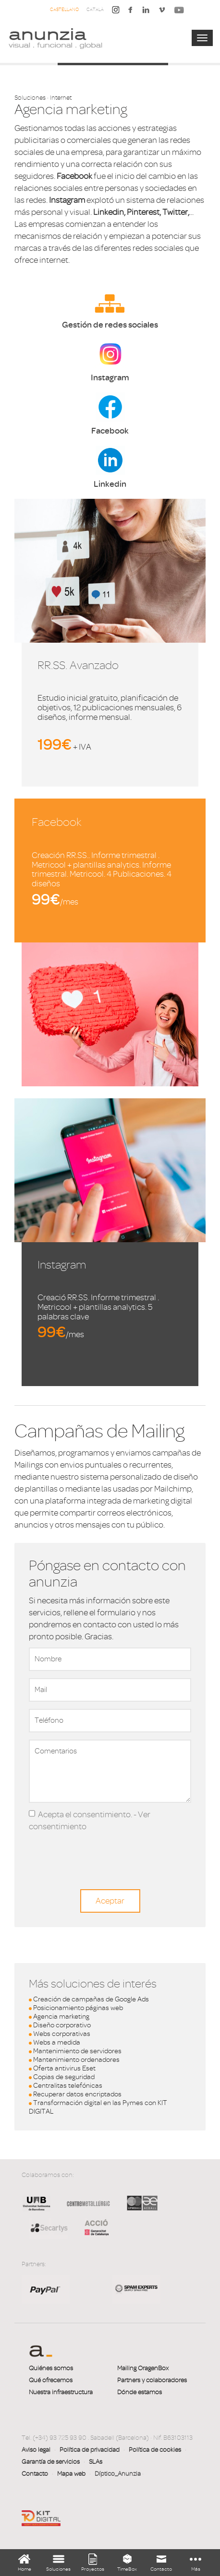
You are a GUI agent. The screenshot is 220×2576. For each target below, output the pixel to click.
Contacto (35, 2473)
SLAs (95, 2461)
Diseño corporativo (62, 2025)
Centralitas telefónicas (67, 2086)
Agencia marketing (61, 2016)
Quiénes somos (51, 2368)
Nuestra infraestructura (61, 2392)
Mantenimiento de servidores (77, 2051)
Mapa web (71, 2473)
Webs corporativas (61, 2034)
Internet (61, 97)
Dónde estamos (139, 2392)
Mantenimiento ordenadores (76, 2060)
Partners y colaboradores (152, 2380)
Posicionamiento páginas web (78, 2008)
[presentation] (102, 1851)
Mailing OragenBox (143, 2368)
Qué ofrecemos (51, 2380)
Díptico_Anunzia (118, 2473)
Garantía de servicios (51, 2461)
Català (95, 9)
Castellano (64, 9)
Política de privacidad (90, 2449)
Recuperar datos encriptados (77, 2094)
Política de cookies (155, 2449)
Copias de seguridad (64, 2077)
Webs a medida (56, 2042)
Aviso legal (36, 2449)
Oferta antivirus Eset (64, 2068)
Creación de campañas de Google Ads (91, 1999)
